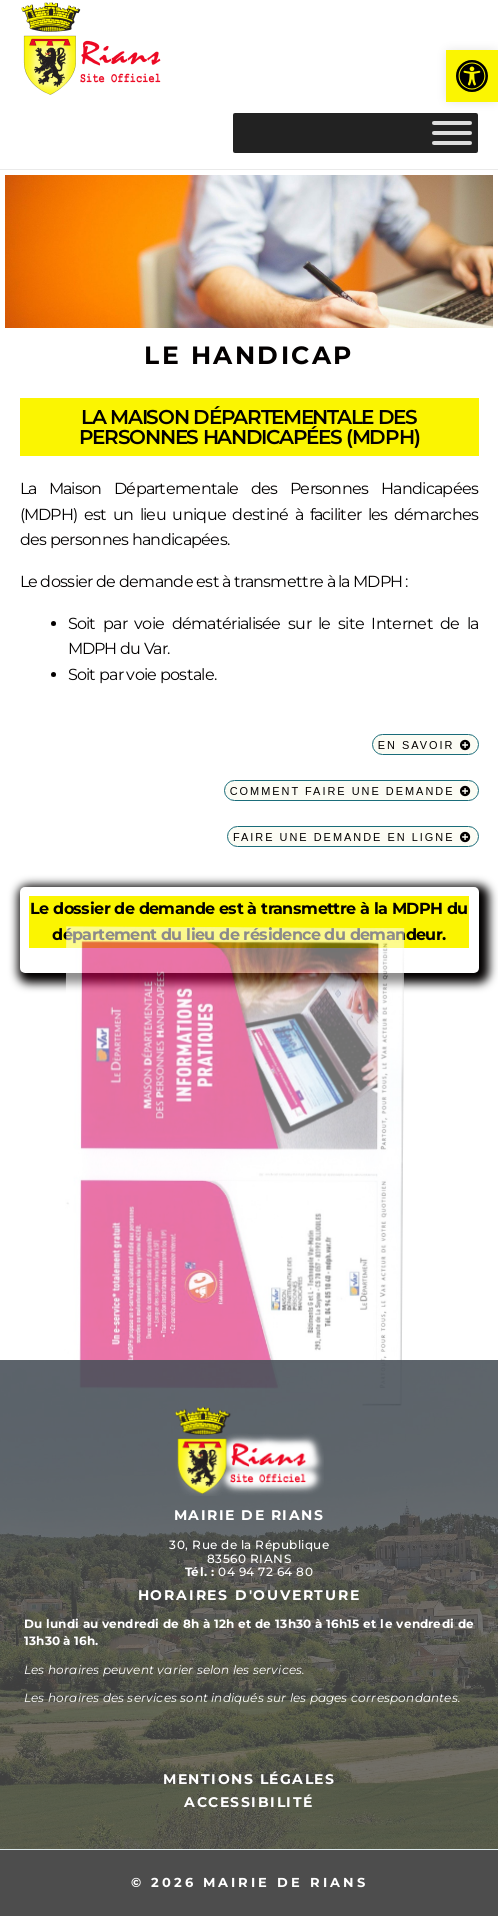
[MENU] (452, 133)
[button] (472, 76)
